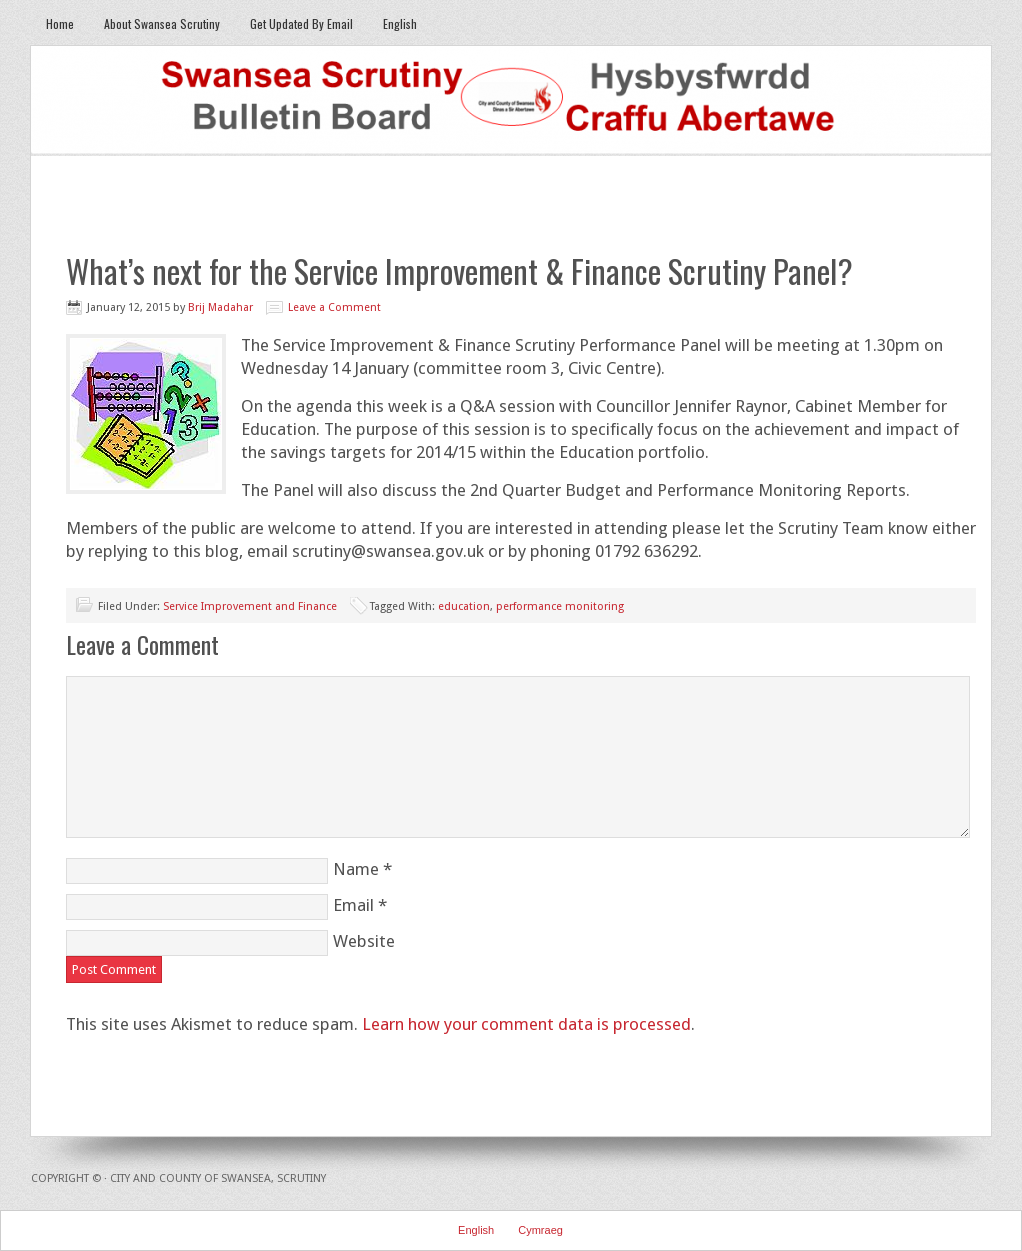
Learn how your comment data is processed (526, 1024)
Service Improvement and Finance (250, 606)
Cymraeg (540, 1230)
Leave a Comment (334, 307)
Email (353, 905)
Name (356, 869)
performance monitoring (560, 606)
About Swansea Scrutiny (162, 23)
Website (364, 941)
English (392, 23)
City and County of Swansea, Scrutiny (218, 1178)
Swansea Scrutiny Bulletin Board (511, 101)
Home (60, 23)
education (464, 606)
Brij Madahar (220, 307)
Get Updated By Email (301, 23)
